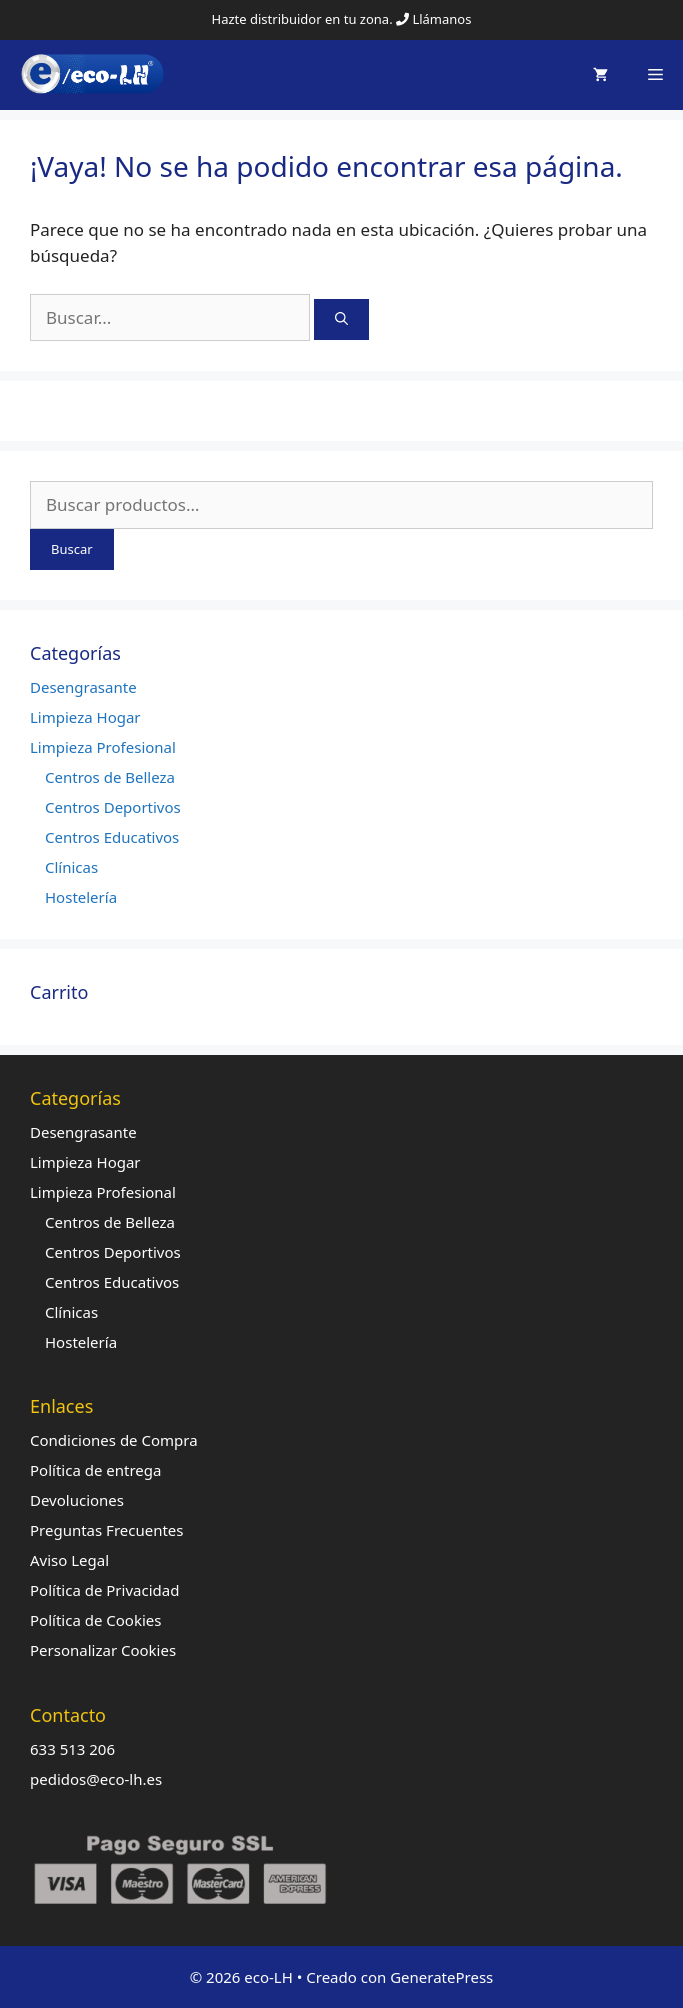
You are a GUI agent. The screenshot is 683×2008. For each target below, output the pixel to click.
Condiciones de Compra (114, 1440)
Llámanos (441, 19)
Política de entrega (95, 1470)
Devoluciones (77, 1500)
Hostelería (81, 897)
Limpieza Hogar (85, 717)
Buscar (72, 549)
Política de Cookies (95, 1620)
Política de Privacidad (104, 1590)
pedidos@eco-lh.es (96, 1779)
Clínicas (71, 867)
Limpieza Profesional (103, 747)
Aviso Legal (69, 1560)
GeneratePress (441, 1977)
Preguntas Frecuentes (107, 1530)
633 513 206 (72, 1749)
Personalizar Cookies (103, 1650)
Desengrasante (83, 687)
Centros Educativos (112, 837)
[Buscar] (341, 320)
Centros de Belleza (110, 777)
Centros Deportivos (113, 807)
